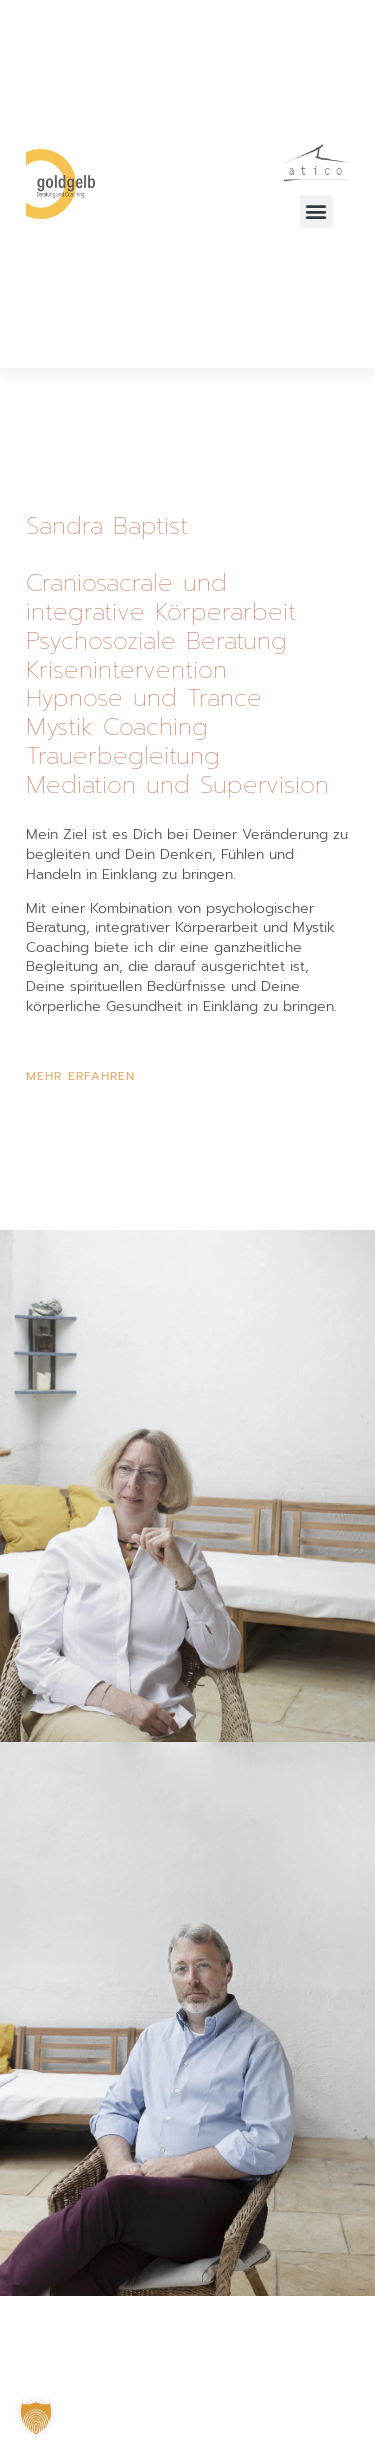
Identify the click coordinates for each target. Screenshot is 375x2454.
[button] (316, 211)
